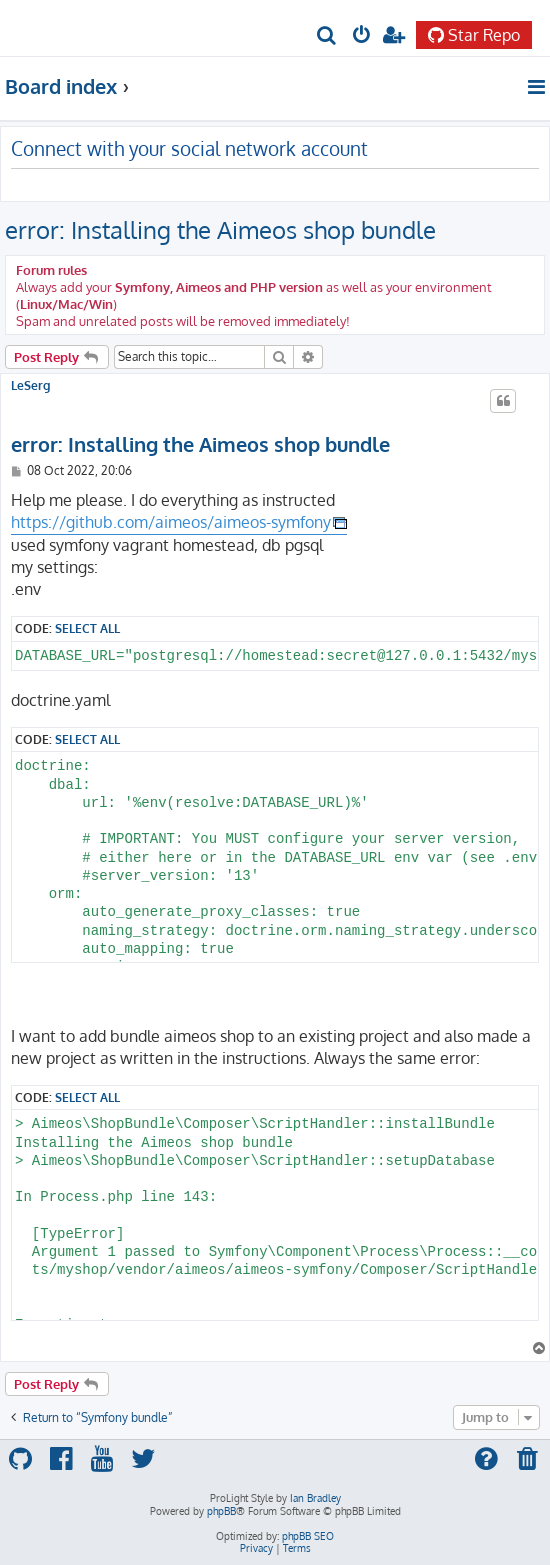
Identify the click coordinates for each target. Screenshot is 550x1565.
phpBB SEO (308, 1536)
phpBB (221, 1511)
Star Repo (474, 35)
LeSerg (30, 386)
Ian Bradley (315, 1498)
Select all (87, 628)
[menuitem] (327, 36)
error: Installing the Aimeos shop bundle (220, 229)
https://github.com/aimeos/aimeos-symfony (171, 522)
